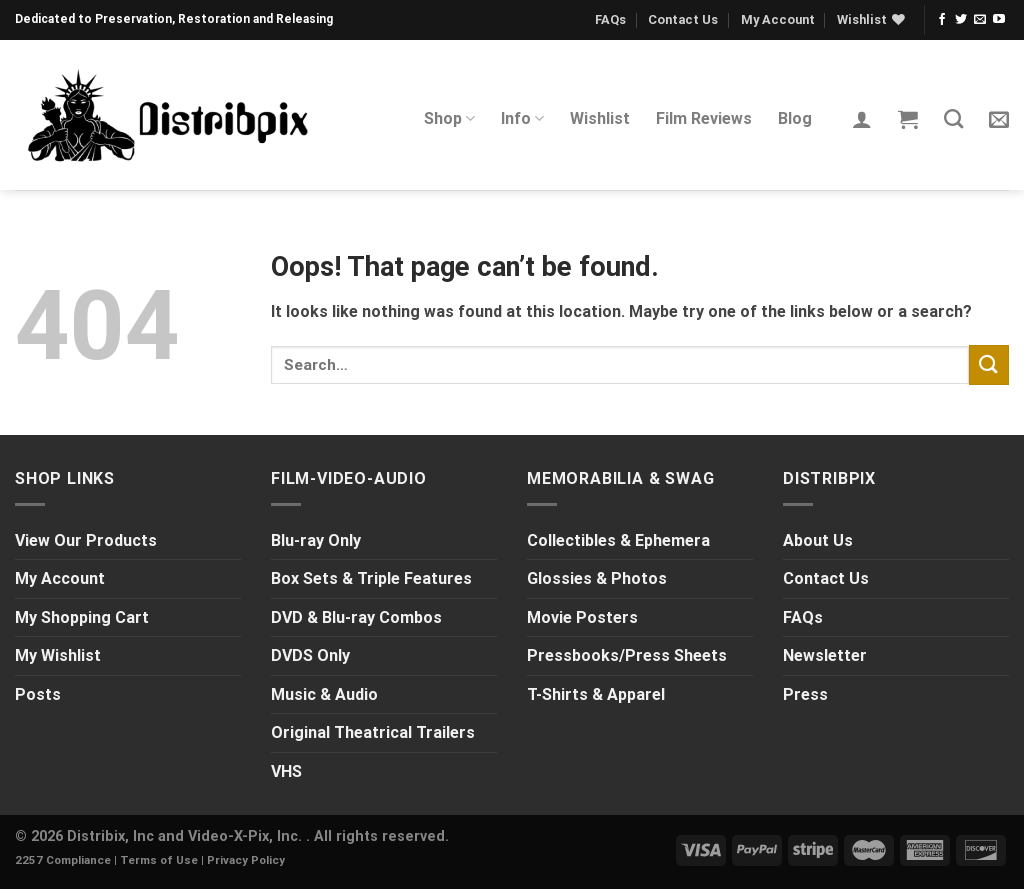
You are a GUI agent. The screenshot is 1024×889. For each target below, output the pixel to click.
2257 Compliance (63, 860)
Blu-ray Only (316, 540)
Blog (795, 118)
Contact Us (683, 19)
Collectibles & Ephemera (618, 540)
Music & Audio (324, 694)
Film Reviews (704, 118)
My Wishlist (58, 655)
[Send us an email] (980, 20)
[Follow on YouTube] (999, 20)
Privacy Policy (246, 860)
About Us (818, 540)
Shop (449, 119)
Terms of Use (159, 860)
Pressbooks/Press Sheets (627, 655)
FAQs (610, 19)
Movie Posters (582, 617)
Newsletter (825, 655)
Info (522, 119)
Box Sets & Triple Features (371, 578)
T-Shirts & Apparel (596, 694)
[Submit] (989, 364)
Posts (38, 694)
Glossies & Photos (597, 578)
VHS (286, 771)
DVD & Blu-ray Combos (356, 617)
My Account (778, 19)
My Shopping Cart (82, 617)
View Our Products (86, 540)
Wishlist (600, 118)
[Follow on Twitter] (961, 20)
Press (805, 694)
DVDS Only (310, 655)
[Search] (953, 118)
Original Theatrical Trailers (373, 732)
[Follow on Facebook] (942, 20)
